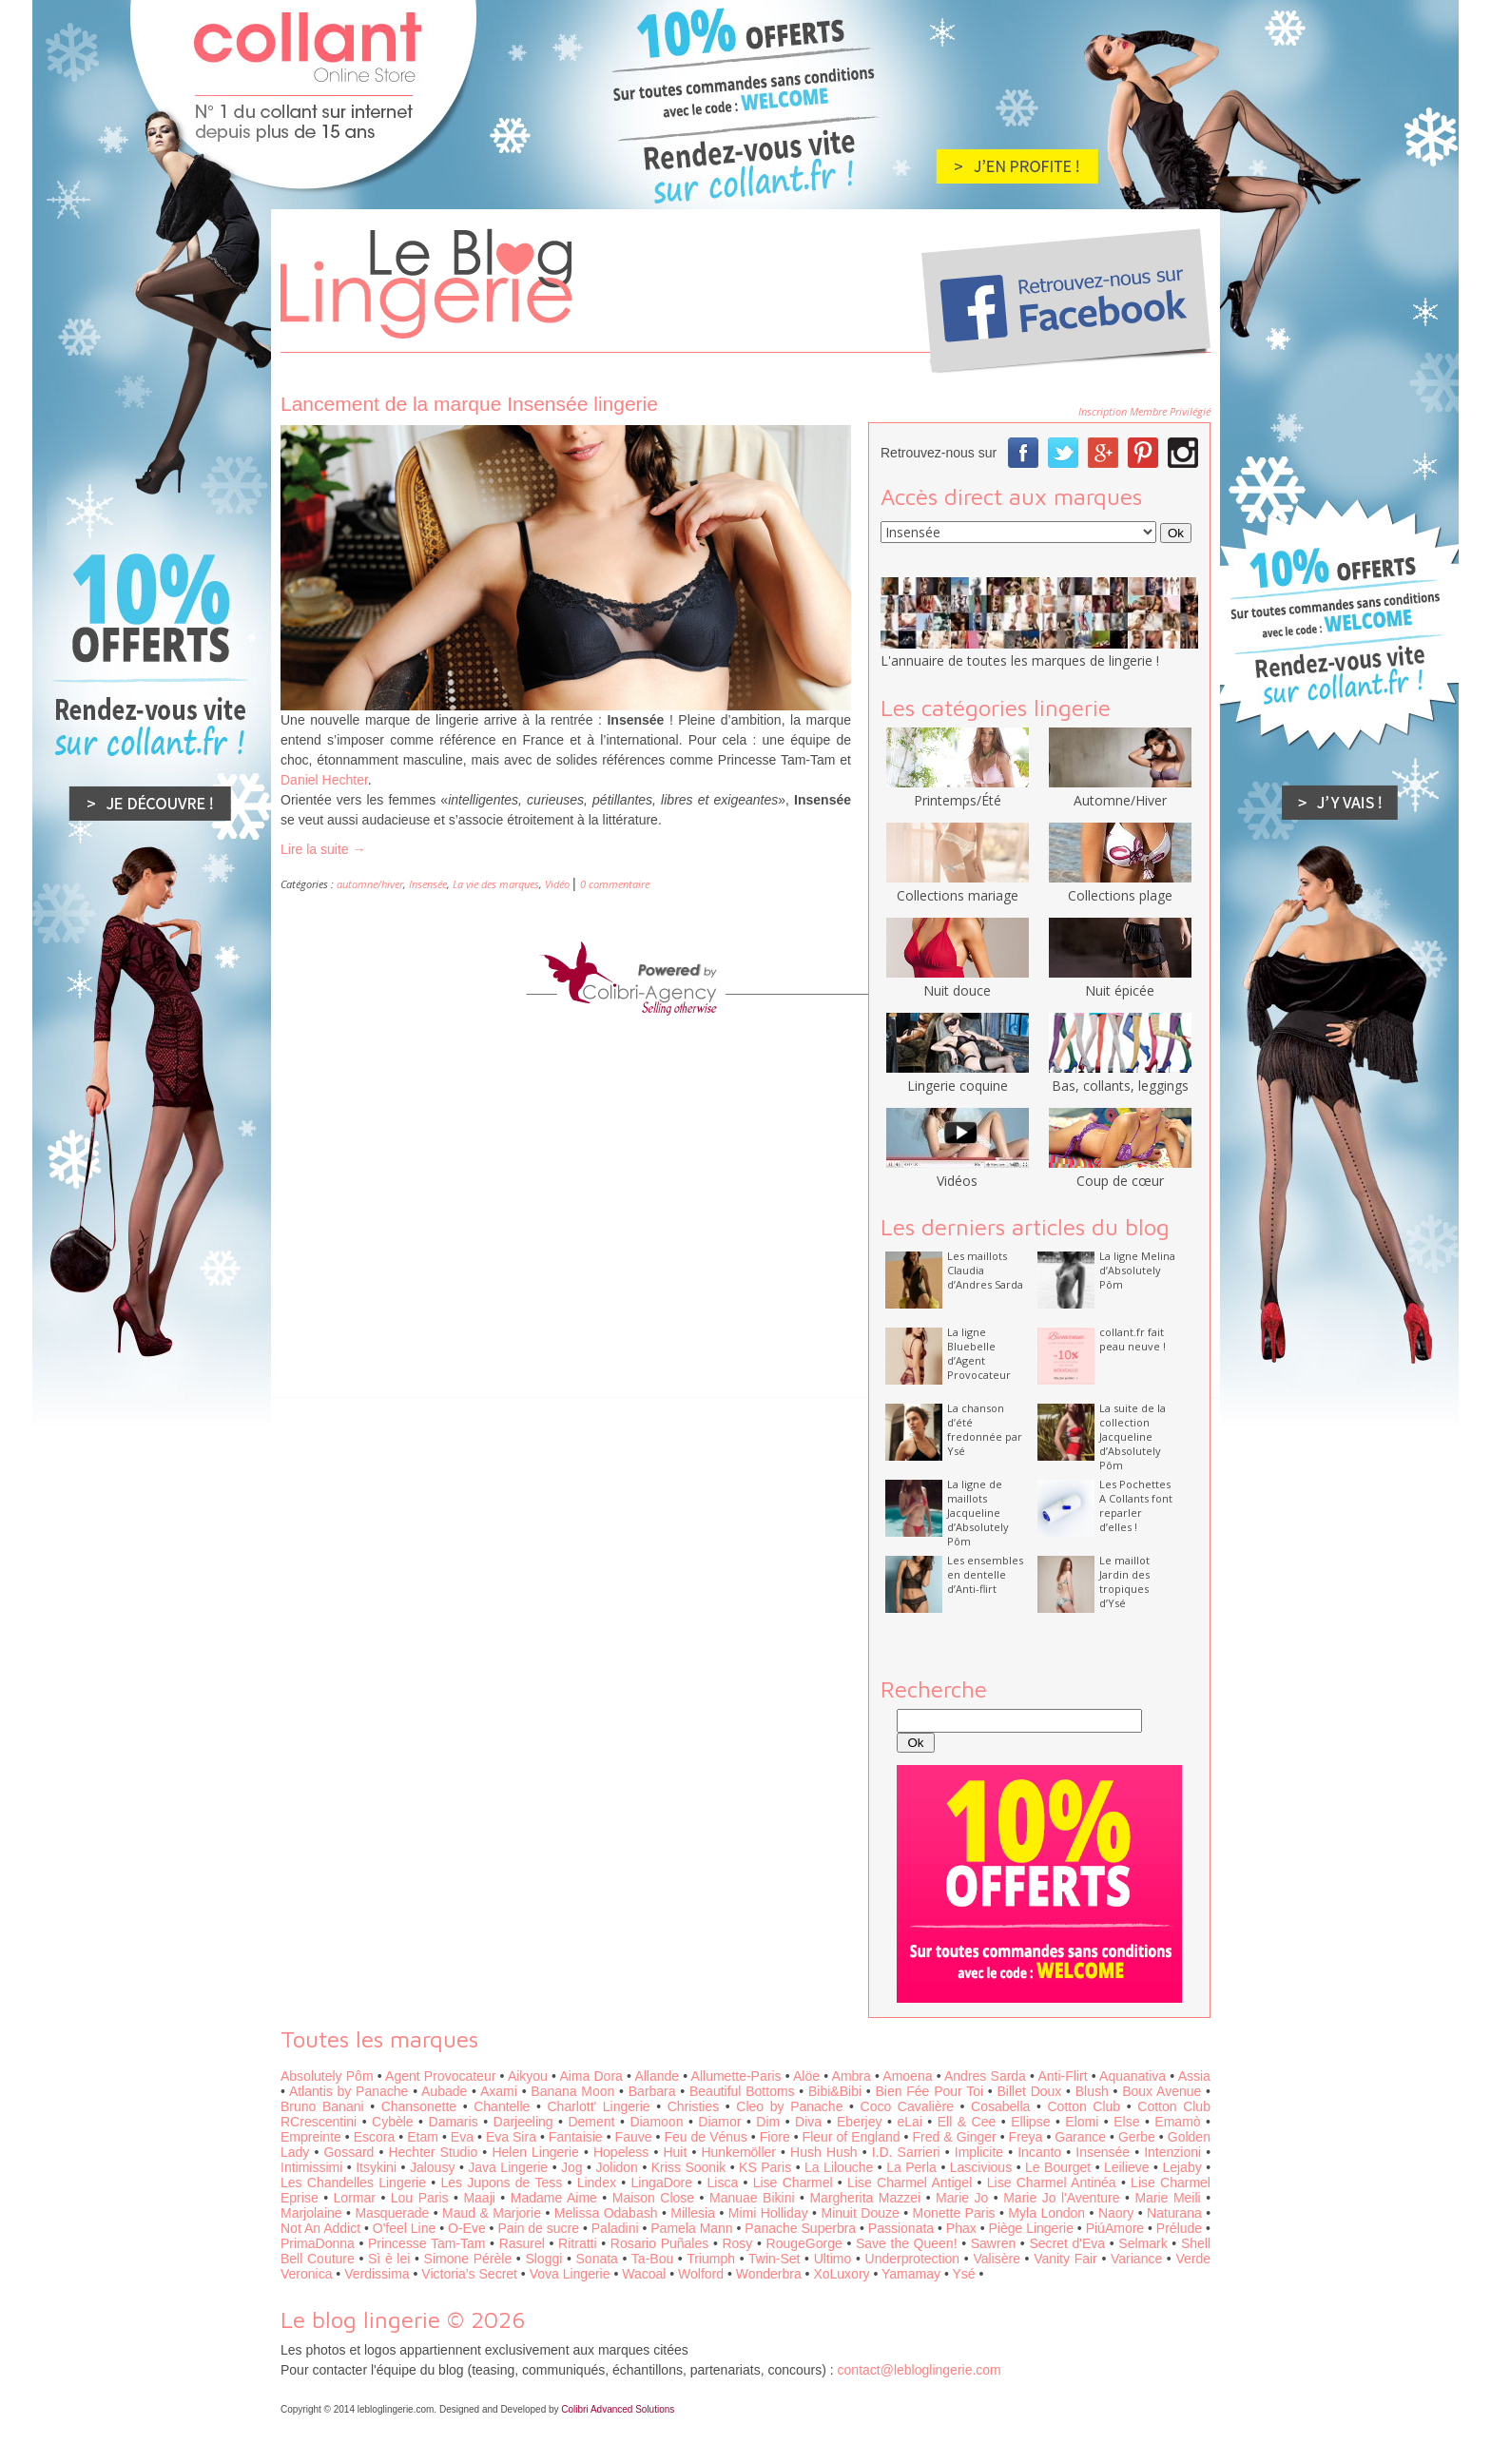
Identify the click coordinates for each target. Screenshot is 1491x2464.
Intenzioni (1172, 2152)
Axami (498, 2091)
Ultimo (833, 2258)
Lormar (355, 2197)
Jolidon (617, 2167)
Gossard (348, 2152)
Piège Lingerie (1031, 2228)
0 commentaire (614, 884)
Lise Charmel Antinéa (1051, 2182)
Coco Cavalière (907, 2106)
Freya (1026, 2136)
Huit (675, 2152)
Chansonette (418, 2106)
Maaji (478, 2197)
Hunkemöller (738, 2152)
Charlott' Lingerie (599, 2106)
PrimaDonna (318, 2243)
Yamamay (910, 2273)
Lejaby (1181, 2167)
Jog (572, 2167)
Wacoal (644, 2273)
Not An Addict (320, 2228)
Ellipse (1030, 2121)
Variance (1136, 2258)
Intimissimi (311, 2167)
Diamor (719, 2121)
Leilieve (1126, 2167)
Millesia (692, 2213)
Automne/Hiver (1120, 791)
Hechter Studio (432, 2152)
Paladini (615, 2228)
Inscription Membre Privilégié (1144, 411)
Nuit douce (957, 981)
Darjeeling (523, 2121)
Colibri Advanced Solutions (617, 2409)
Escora (375, 2136)
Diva (808, 2121)
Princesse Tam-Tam (426, 2243)
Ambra (851, 2076)
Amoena (907, 2076)
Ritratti (577, 2243)
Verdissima (376, 2273)
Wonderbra (769, 2273)
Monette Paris (954, 2213)
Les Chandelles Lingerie (353, 2182)
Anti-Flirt (1062, 2076)
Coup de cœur (1120, 1172)
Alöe (806, 2076)
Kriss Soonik (688, 2167)
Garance (1080, 2136)
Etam (422, 2136)
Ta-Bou (652, 2258)
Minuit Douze (860, 2213)
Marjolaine (311, 2213)
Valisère (996, 2258)
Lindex (596, 2182)
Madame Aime (554, 2197)
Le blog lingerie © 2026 (403, 2319)
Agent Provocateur (440, 2076)
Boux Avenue (1161, 2091)
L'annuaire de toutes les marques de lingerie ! (1020, 660)
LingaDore (661, 2182)
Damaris (453, 2121)
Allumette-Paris (736, 2076)
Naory (1115, 2213)
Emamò (1177, 2121)
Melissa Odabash (606, 2213)
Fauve (633, 2136)
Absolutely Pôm (327, 2076)
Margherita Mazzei (864, 2197)
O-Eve (467, 2228)
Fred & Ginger (955, 2136)
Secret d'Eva (1067, 2243)
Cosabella (1000, 2106)
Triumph (711, 2258)
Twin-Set (774, 2258)
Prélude (1179, 2228)
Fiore (775, 2136)
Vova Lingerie (570, 2273)
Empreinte (311, 2136)
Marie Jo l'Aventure (1061, 2197)
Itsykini (376, 2167)
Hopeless (621, 2152)
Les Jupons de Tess (502, 2182)
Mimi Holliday (768, 2213)
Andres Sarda (985, 2076)
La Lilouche (838, 2167)
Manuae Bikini (752, 2197)
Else (1126, 2121)
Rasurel (522, 2243)
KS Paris (765, 2167)
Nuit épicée (1120, 981)
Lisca (723, 2182)
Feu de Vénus (705, 2136)
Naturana (1174, 2213)
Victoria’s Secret (469, 2273)
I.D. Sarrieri (906, 2152)
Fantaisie (576, 2136)
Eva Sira (511, 2136)
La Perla (911, 2167)
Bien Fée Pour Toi (929, 2091)
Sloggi (543, 2258)
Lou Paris (420, 2197)
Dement (591, 2121)
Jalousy (432, 2167)
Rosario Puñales (659, 2243)
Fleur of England (851, 2136)
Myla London (1046, 2213)
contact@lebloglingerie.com (919, 2369)
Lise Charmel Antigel (909, 2182)
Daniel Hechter (324, 779)
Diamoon (656, 2121)
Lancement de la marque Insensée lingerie (469, 404)
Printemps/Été (957, 791)
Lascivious (981, 2167)
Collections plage (1120, 886)
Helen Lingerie (535, 2152)
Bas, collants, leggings (1120, 1076)
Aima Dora (590, 2076)
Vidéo (557, 884)
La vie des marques (496, 884)
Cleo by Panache (789, 2106)
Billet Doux (1029, 2091)
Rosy (737, 2243)
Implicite (979, 2152)
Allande (656, 2076)
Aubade (444, 2091)
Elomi (1081, 2121)
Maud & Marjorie (491, 2213)
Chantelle (502, 2106)
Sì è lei (389, 2258)
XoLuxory (841, 2273)
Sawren (993, 2243)
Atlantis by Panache (348, 2091)
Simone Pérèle (468, 2258)
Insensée (428, 884)
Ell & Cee (967, 2121)
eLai (909, 2121)
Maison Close (653, 2197)
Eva (462, 2136)
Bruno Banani (322, 2106)
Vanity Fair (1065, 2258)
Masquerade (392, 2213)
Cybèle (393, 2121)
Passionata (901, 2228)
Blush (1092, 2091)
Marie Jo (962, 2197)
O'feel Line (404, 2228)
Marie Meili (1167, 2197)
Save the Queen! (907, 2243)
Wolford (701, 2273)
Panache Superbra (800, 2228)
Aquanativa (1132, 2076)
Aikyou (528, 2076)
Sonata (597, 2258)
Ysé (963, 2273)
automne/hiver (370, 884)
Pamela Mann (691, 2228)
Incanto (1039, 2152)
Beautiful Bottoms (742, 2091)
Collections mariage (957, 886)
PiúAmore (1115, 2228)
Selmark (1142, 2243)
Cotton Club (1084, 2106)
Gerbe (1136, 2136)
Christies (693, 2106)
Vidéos (957, 1172)
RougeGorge (804, 2243)
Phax (961, 2228)
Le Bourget (1058, 2167)
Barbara (652, 2091)
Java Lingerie (508, 2167)
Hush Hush (823, 2152)
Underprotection (912, 2258)
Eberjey (859, 2121)
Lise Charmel (793, 2182)
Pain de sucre (538, 2228)
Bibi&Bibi (835, 2091)
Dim (768, 2121)
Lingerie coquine (957, 1076)
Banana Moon (572, 2091)
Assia (1194, 2076)
